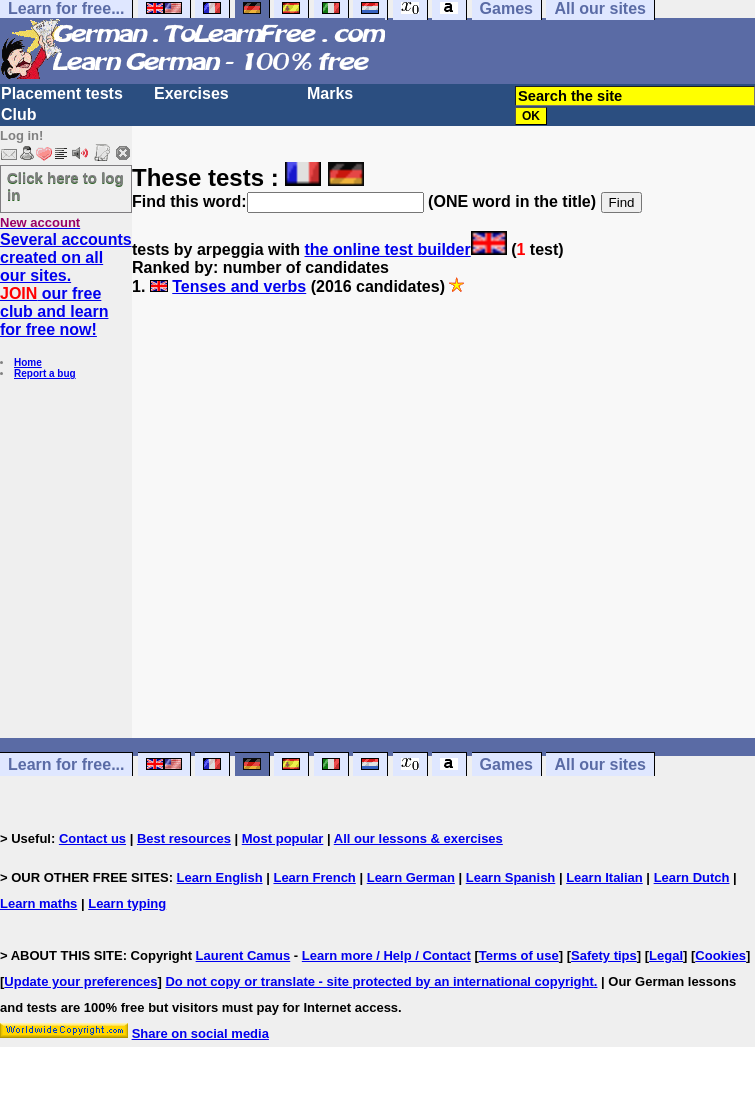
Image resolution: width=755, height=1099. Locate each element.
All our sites (600, 764)
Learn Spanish (511, 877)
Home (28, 362)
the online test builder (387, 249)
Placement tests (62, 93)
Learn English (220, 877)
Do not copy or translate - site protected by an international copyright (379, 981)
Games (506, 764)
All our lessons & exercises (418, 838)
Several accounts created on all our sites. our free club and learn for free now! (66, 284)
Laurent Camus (243, 955)
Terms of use (519, 955)
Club (19, 114)
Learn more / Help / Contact (386, 955)
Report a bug (45, 373)
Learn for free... (66, 764)
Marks (330, 93)
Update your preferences (80, 981)
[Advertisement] (443, 526)
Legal (666, 955)
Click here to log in (65, 186)
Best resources (184, 838)
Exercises (191, 93)
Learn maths (38, 903)
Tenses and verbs (239, 286)
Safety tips (604, 955)
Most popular (283, 838)
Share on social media (200, 1033)
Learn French (314, 877)
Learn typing (127, 903)
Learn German (411, 877)
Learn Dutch (692, 877)
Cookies (720, 955)
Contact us (92, 838)
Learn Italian (604, 877)
